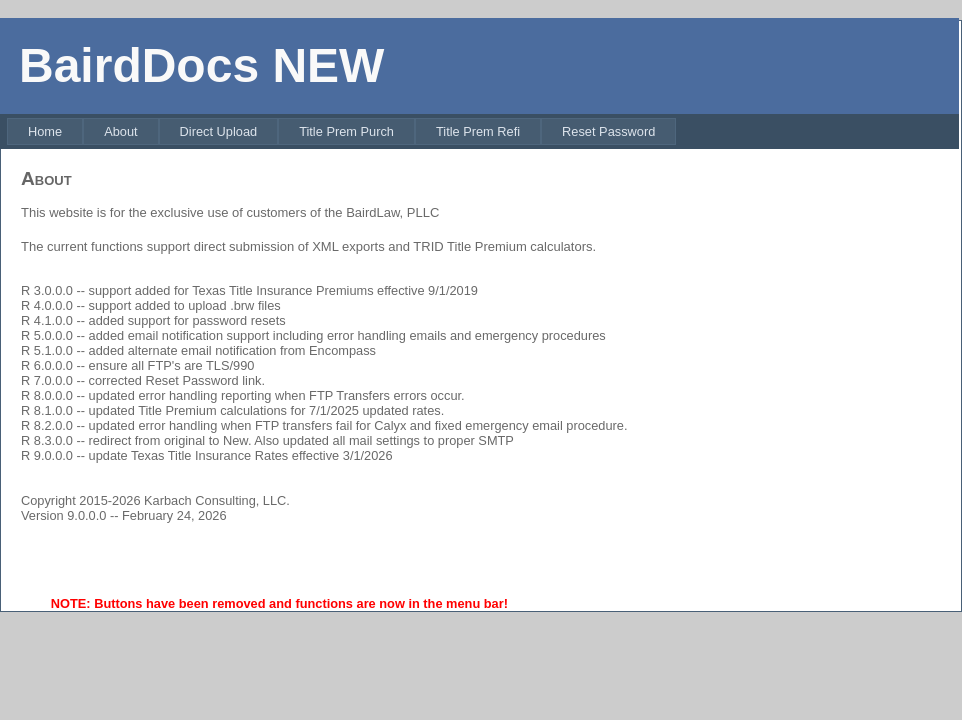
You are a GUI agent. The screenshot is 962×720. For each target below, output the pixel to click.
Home (45, 131)
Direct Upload (219, 131)
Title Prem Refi (478, 131)
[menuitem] (45, 131)
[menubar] (341, 131)
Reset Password (608, 131)
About (120, 131)
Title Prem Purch (346, 131)
